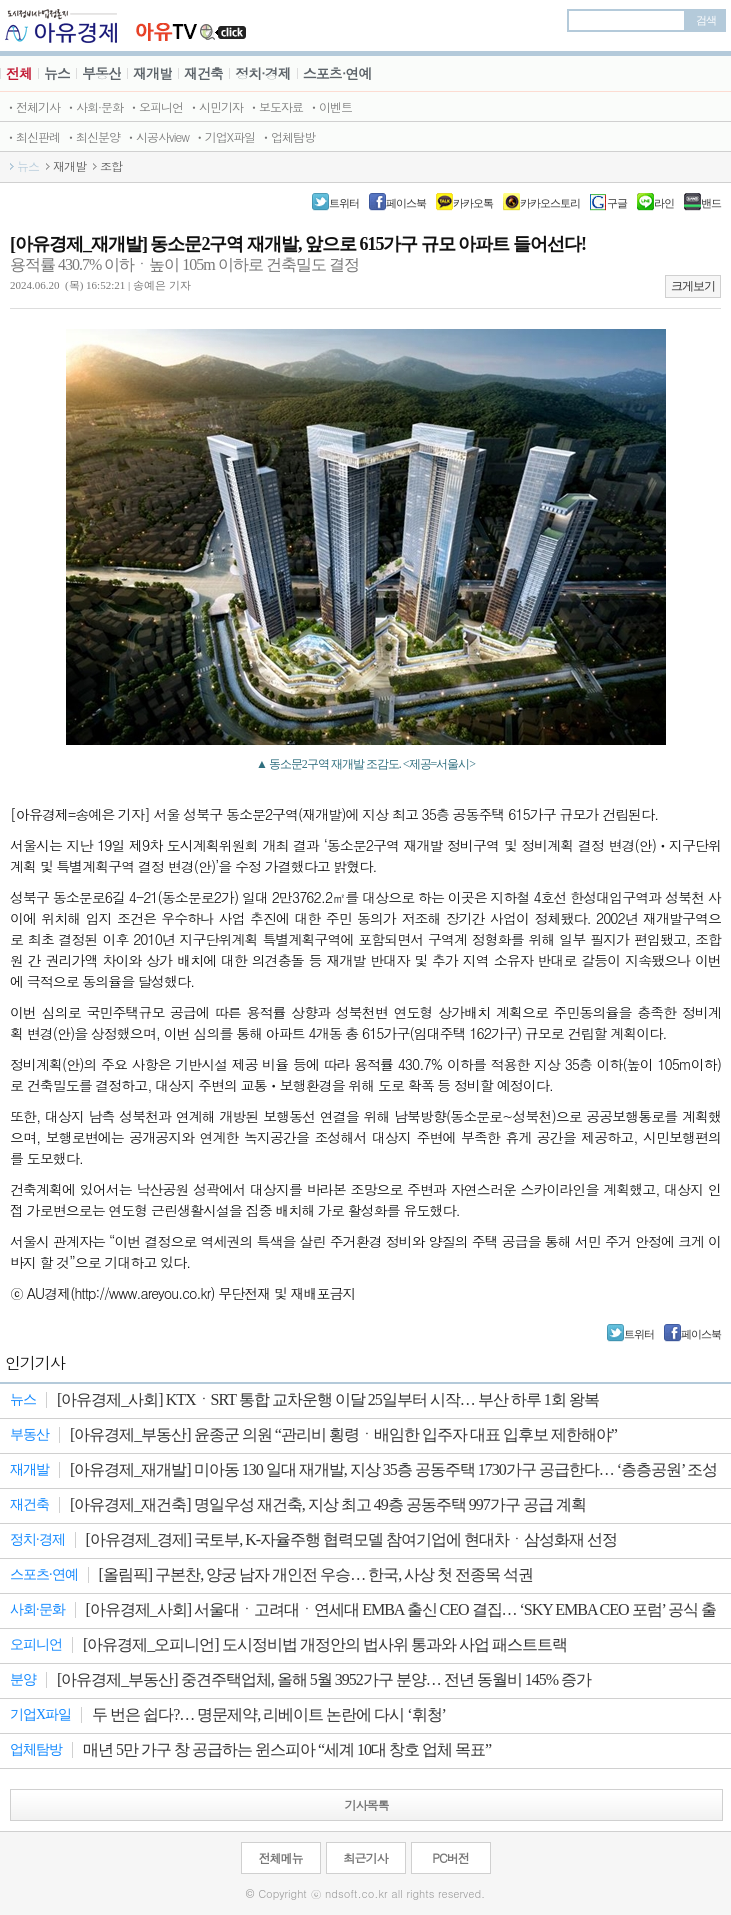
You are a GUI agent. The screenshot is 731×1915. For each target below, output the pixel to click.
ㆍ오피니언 (155, 106)
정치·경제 (263, 73)
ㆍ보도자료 (275, 106)
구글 (617, 203)
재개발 (152, 73)
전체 (19, 73)
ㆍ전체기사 (32, 106)
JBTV (191, 25)
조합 (111, 166)
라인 (664, 203)
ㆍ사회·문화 (94, 106)
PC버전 (450, 1857)
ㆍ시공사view (157, 136)
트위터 (344, 203)
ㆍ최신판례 (32, 136)
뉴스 (57, 73)
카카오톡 (473, 203)
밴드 (711, 203)
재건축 (203, 73)
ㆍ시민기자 (215, 106)
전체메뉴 (281, 1857)
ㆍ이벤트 (330, 106)
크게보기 (693, 286)
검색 (706, 20)
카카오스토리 (550, 203)
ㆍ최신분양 (92, 136)
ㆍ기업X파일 (224, 136)
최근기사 (366, 1857)
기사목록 (367, 1804)
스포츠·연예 (337, 73)
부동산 (101, 73)
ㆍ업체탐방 (287, 136)
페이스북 (406, 203)
